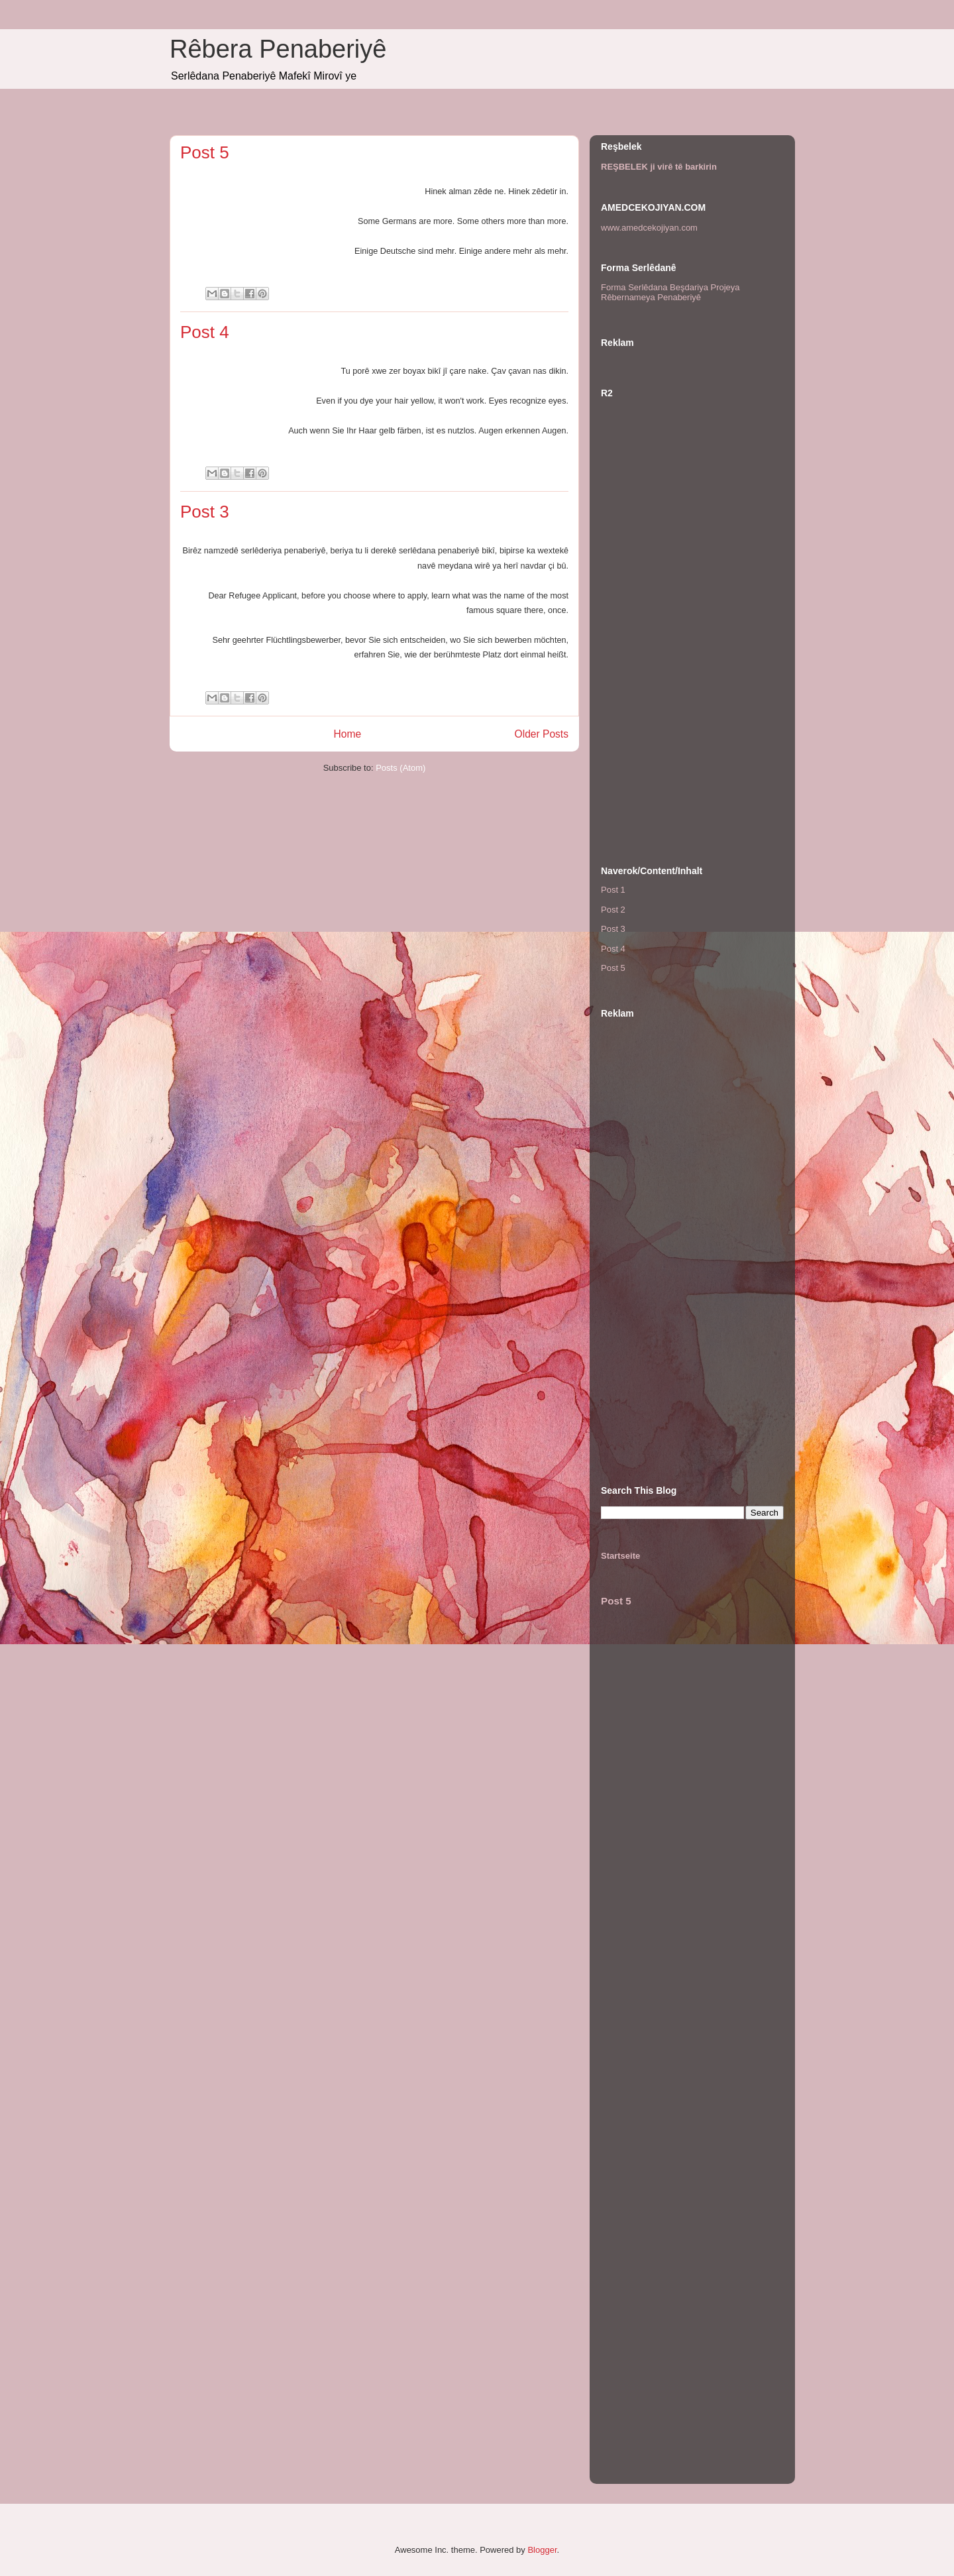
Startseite (620, 1556)
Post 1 (613, 890)
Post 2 (613, 910)
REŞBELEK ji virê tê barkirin (659, 167)
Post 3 (204, 512)
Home (347, 734)
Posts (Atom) (400, 768)
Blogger (541, 2550)
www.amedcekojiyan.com (649, 228)
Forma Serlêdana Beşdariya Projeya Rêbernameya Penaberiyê (670, 292)
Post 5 (204, 152)
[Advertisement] (692, 636)
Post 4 (204, 332)
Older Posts (541, 734)
